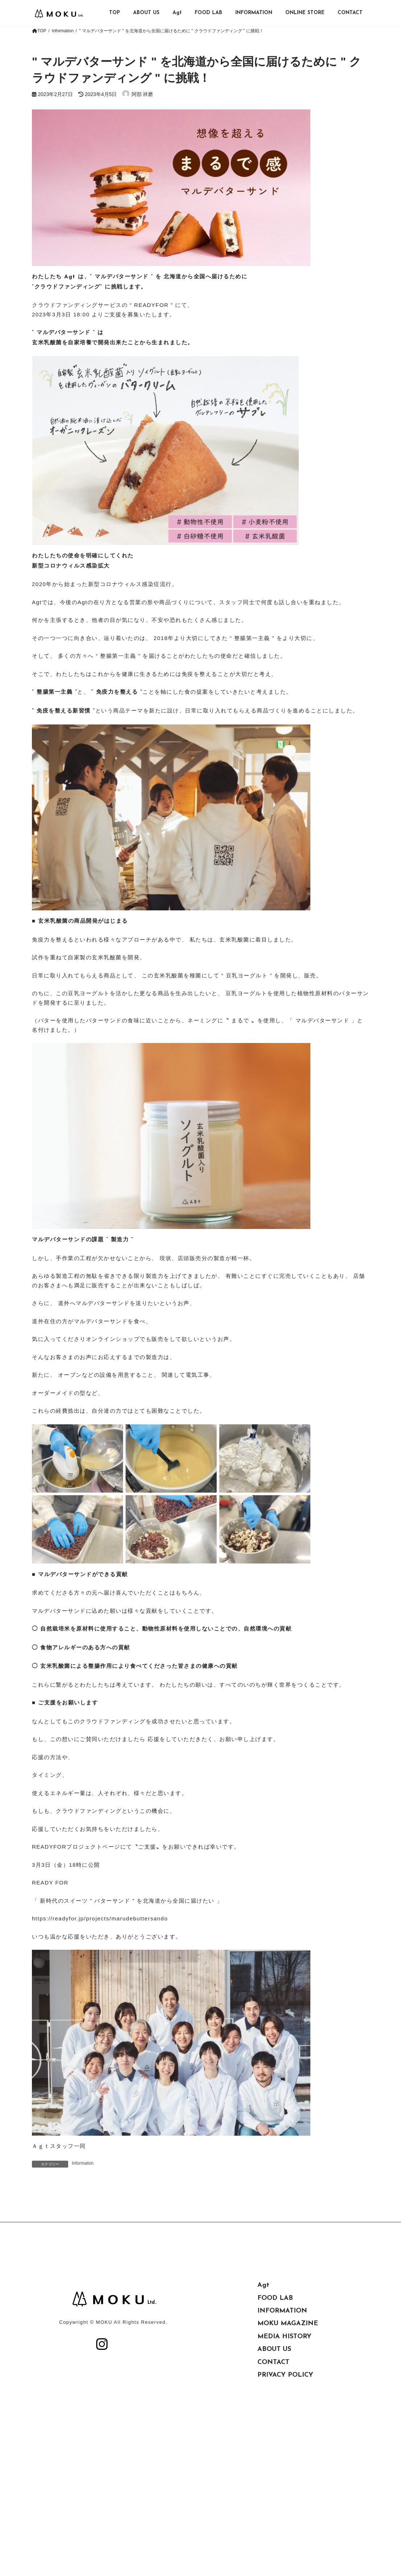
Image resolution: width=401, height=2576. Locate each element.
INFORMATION (282, 2376)
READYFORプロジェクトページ (76, 1847)
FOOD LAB (275, 2363)
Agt (263, 2350)
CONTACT (273, 2428)
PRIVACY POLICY (285, 2440)
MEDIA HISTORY (284, 2402)
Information (83, 2163)
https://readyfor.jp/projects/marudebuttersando (100, 1918)
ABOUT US (274, 2414)
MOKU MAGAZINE (287, 2389)
